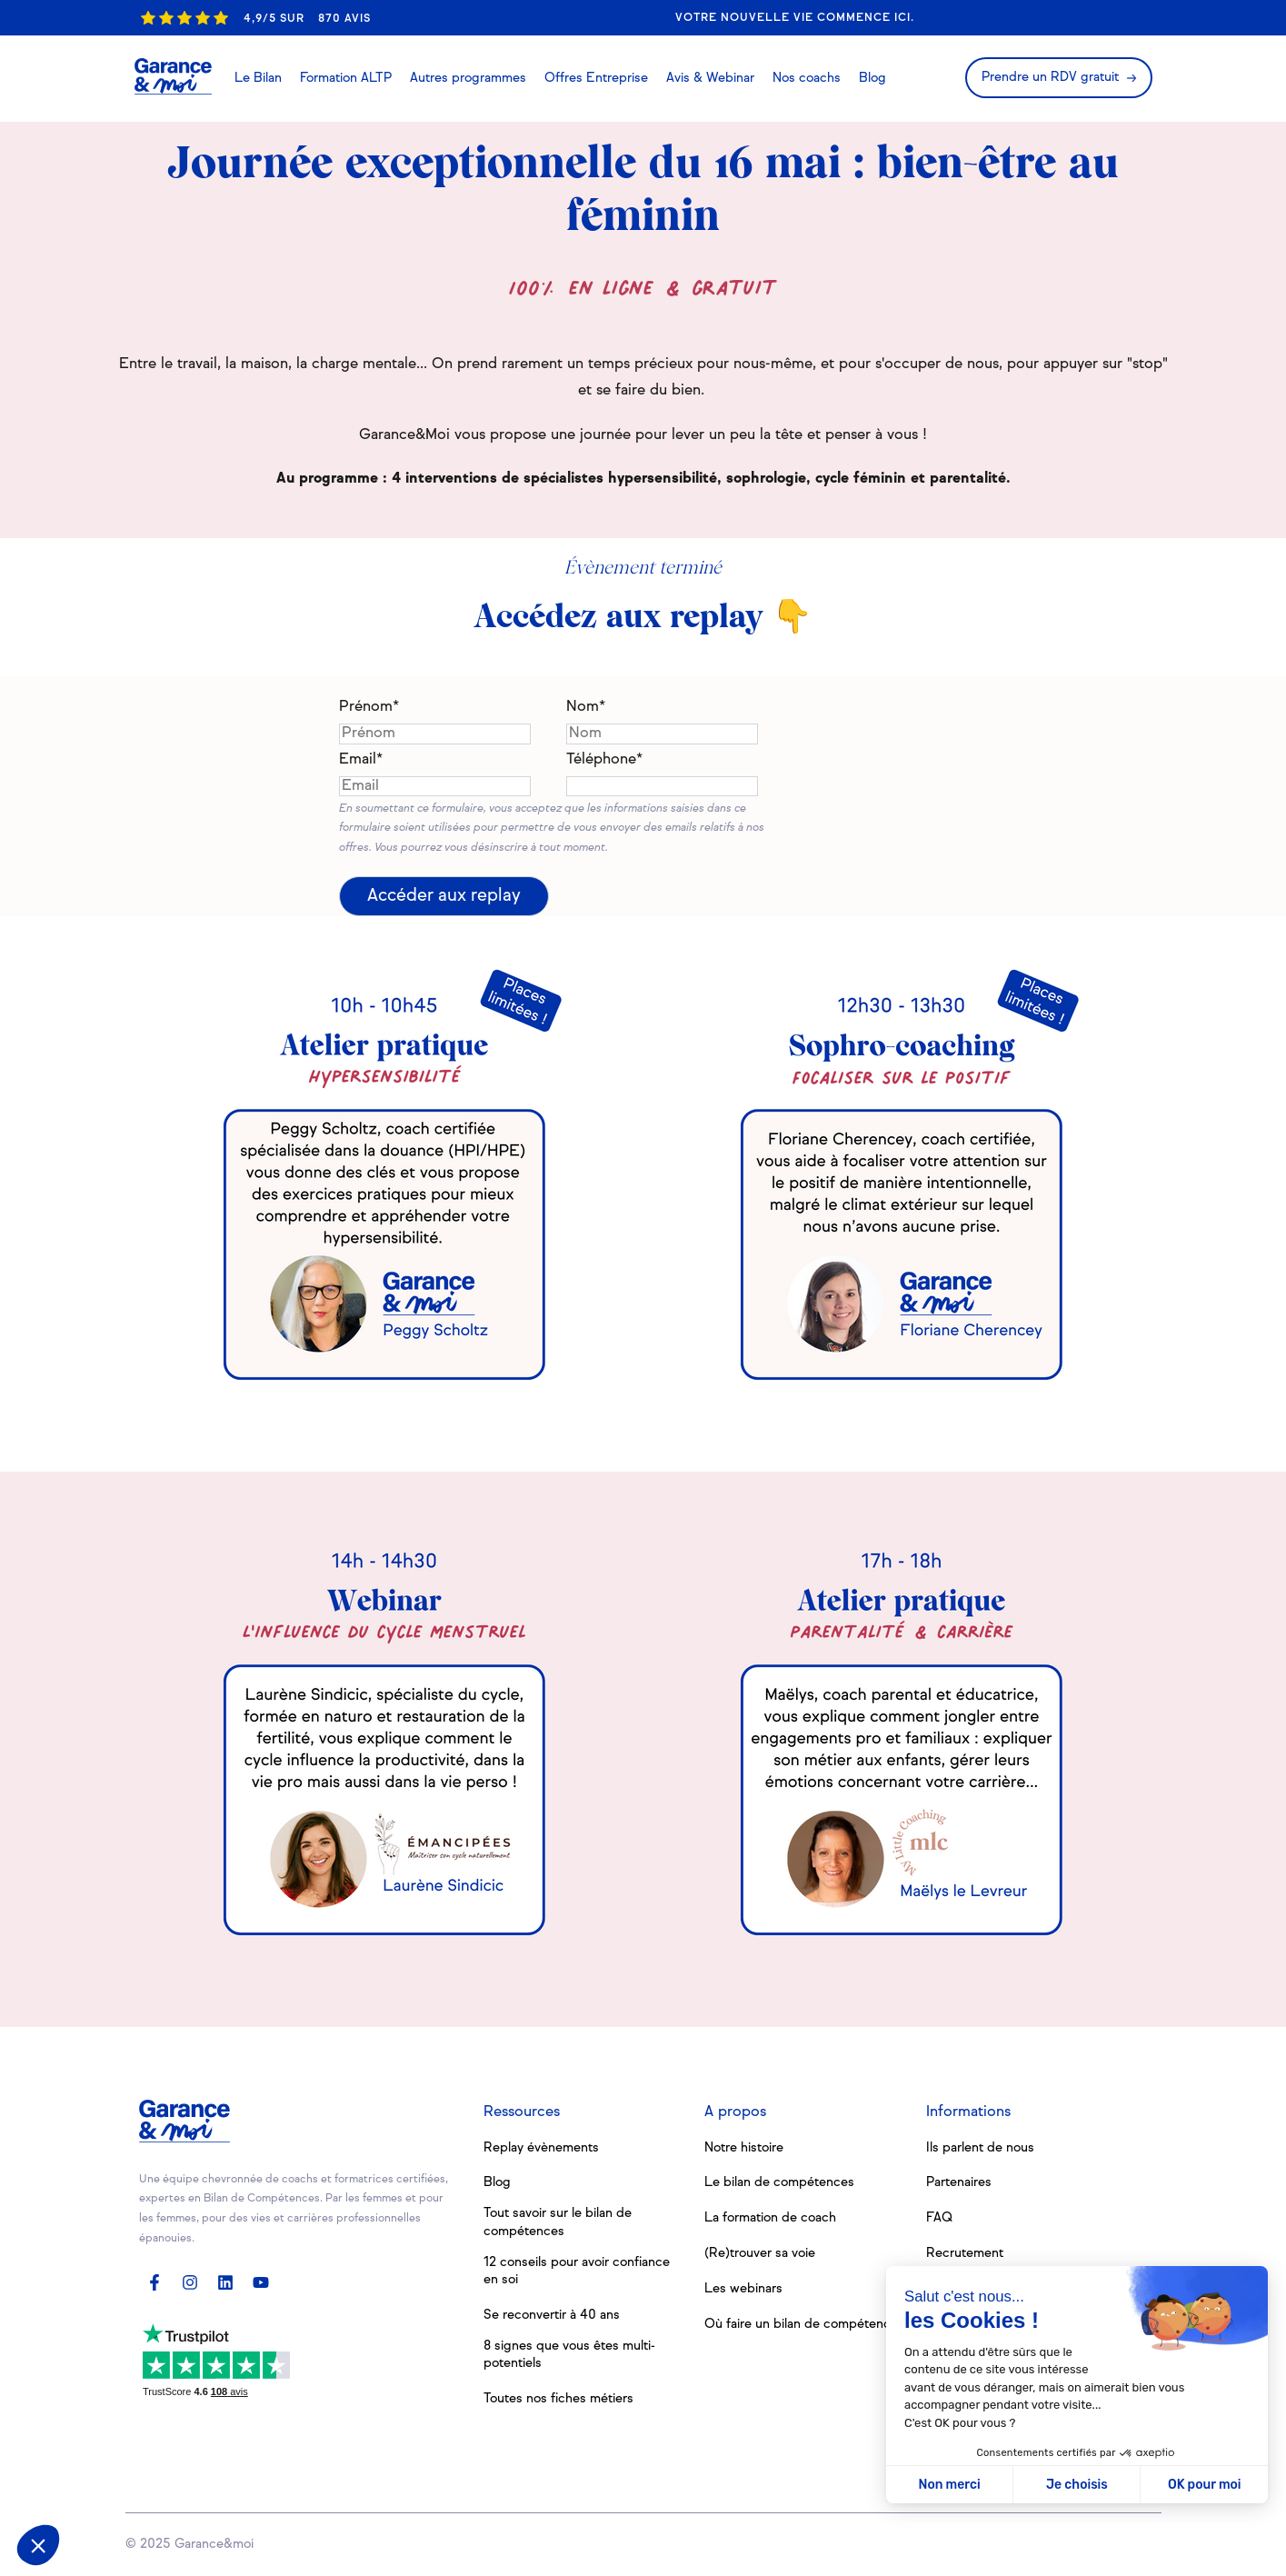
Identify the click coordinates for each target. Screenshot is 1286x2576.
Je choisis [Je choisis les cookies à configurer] (1077, 2484)
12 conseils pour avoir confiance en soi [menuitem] (576, 2271)
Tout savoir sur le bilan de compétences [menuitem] (557, 2222)
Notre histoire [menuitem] (743, 2148)
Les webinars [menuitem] (743, 2288)
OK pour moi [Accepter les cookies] (1204, 2484)
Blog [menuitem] (497, 2182)
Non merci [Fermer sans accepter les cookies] (949, 2484)
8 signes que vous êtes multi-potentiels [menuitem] (569, 2355)
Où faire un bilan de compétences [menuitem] (804, 2324)
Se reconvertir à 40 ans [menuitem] (551, 2315)
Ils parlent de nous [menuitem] (980, 2148)
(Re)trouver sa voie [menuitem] (759, 2253)
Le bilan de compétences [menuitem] (779, 2182)
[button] (38, 2545)
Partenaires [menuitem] (959, 2182)
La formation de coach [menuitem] (770, 2218)
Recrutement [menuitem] (964, 2253)
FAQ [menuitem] (939, 2218)
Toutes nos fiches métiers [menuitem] (558, 2398)
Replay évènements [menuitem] (541, 2148)
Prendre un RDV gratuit (1050, 77)
